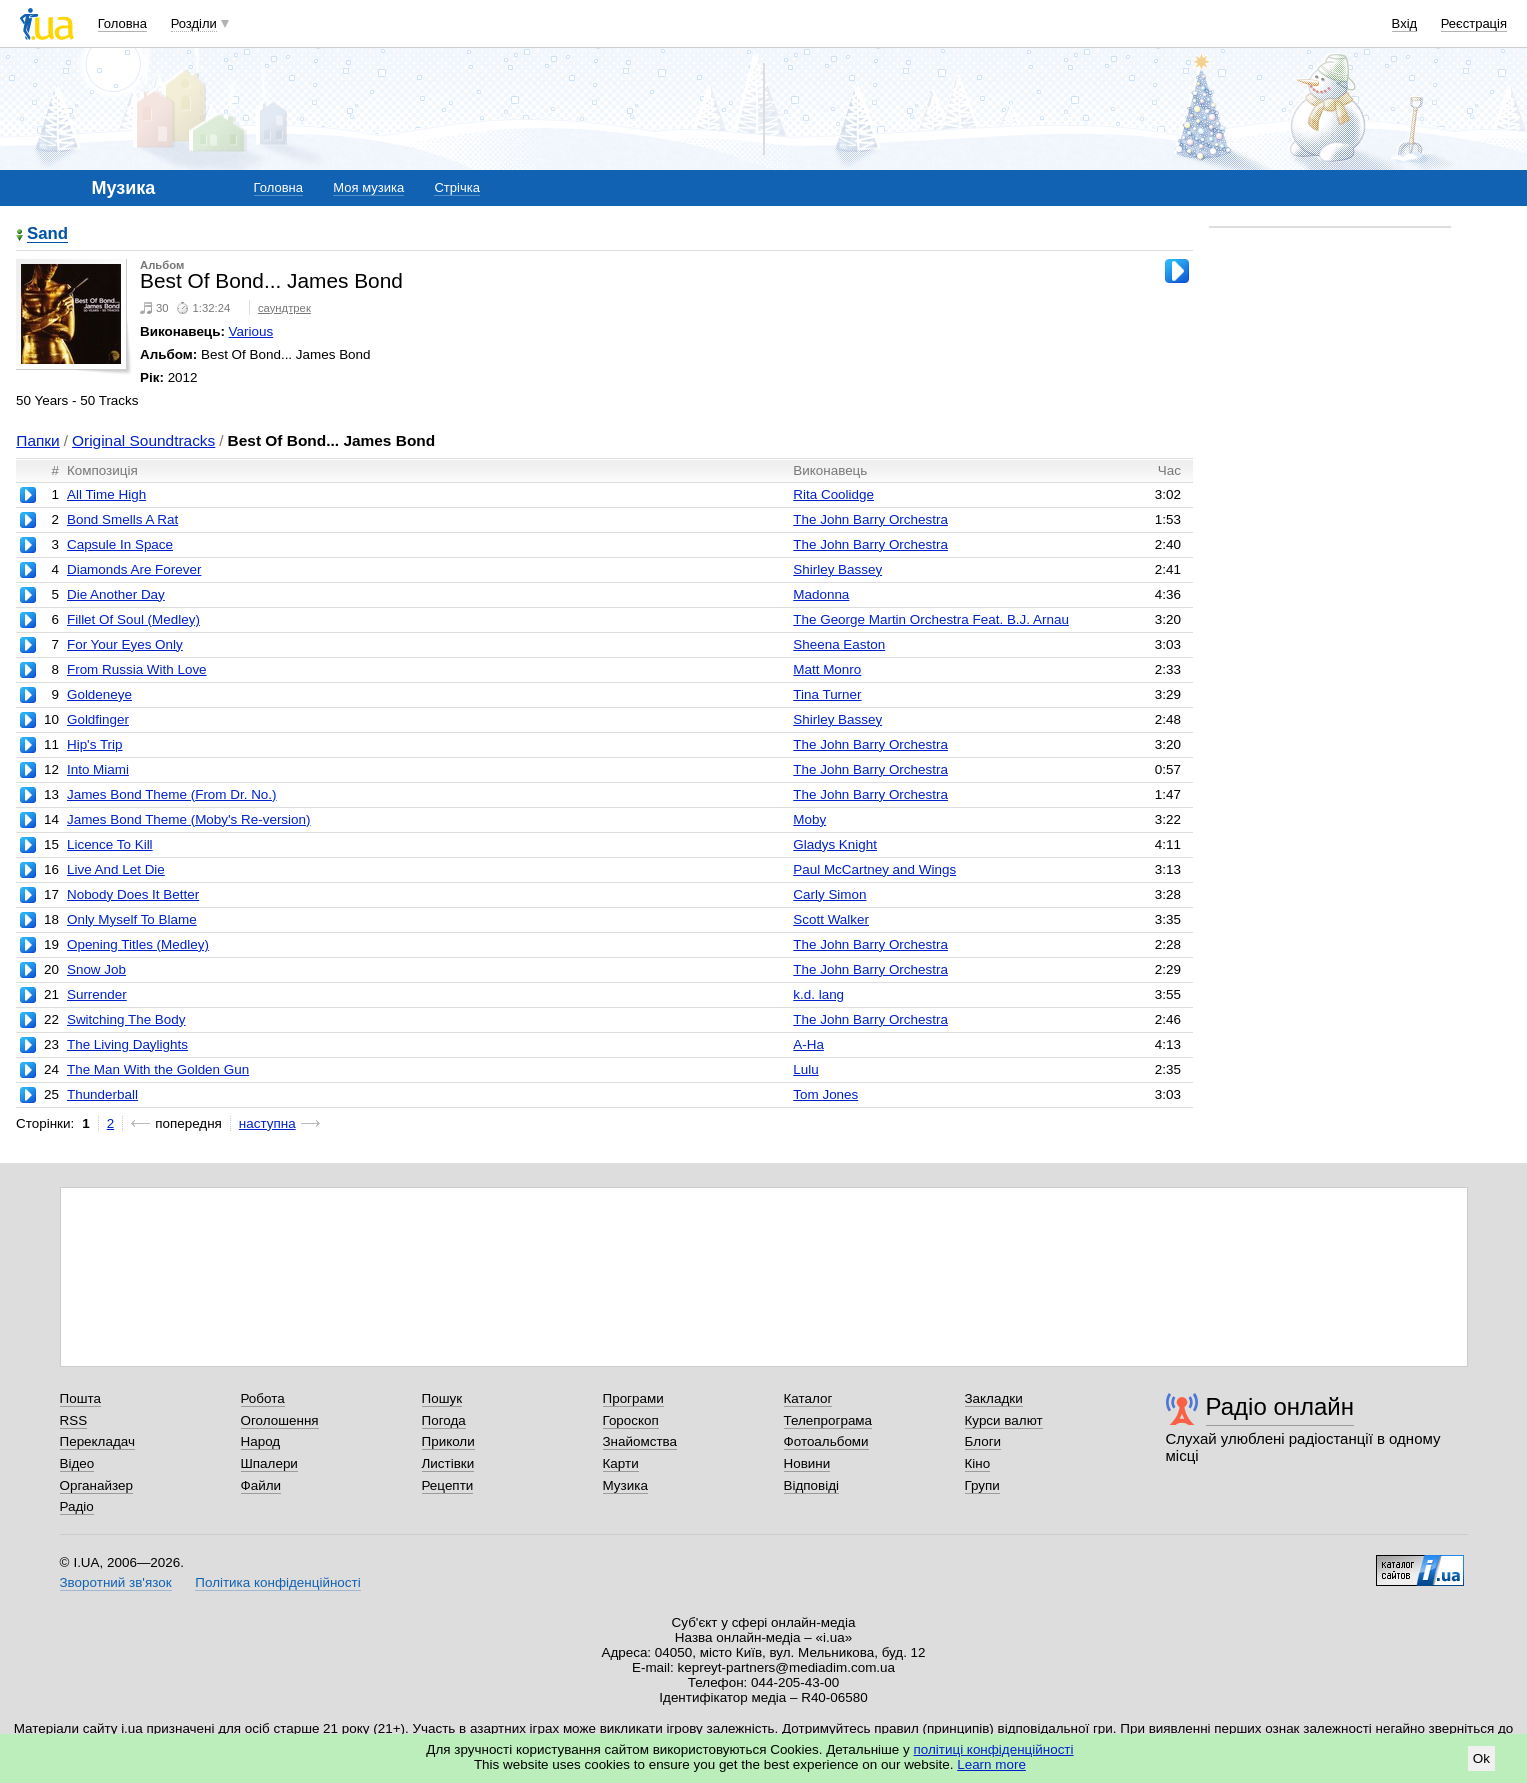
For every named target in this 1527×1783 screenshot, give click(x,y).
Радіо (77, 1506)
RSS (74, 1420)
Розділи (194, 23)
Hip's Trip (95, 744)
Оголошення (280, 1420)
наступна (267, 1123)
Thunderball (102, 1094)
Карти (621, 1463)
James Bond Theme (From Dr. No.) (172, 794)
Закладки (994, 1398)
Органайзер (96, 1485)
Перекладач (97, 1441)
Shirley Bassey (837, 569)
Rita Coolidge (833, 494)
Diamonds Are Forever (134, 569)
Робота (263, 1398)
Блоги (983, 1441)
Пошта (80, 1398)
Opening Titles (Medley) (138, 944)
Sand (47, 234)
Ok (1481, 1758)
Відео (77, 1463)
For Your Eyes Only (125, 644)
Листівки (448, 1463)
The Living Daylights (127, 1044)
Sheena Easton (839, 644)
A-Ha (808, 1044)
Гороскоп (631, 1420)
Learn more (991, 1764)
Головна (122, 23)
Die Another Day (116, 594)
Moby (809, 819)
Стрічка (456, 187)
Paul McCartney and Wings (874, 869)
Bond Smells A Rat (122, 519)
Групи (982, 1485)
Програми (633, 1398)
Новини (807, 1463)
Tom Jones (825, 1094)
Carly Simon (829, 894)
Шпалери (269, 1463)
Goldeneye (99, 694)
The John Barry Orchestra (870, 519)
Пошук (442, 1398)
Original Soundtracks (143, 440)
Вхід (1405, 23)
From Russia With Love (137, 669)
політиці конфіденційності (994, 1749)
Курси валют (1004, 1420)
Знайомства (640, 1441)
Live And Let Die (116, 869)
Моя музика (368, 187)
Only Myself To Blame (132, 919)
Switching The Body (126, 1019)
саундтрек (284, 308)
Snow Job (96, 969)
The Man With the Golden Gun (158, 1069)
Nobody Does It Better (133, 894)
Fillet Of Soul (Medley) (133, 619)
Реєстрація (1474, 23)
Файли (261, 1485)
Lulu (805, 1069)
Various (251, 331)
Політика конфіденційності (277, 1582)
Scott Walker (831, 919)
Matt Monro (827, 669)
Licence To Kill (110, 844)
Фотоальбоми (826, 1441)
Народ (261, 1441)
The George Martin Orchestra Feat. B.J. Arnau (931, 619)
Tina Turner (827, 694)
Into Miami (98, 769)
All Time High (106, 494)
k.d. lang (818, 994)
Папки (37, 440)
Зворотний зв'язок (116, 1582)
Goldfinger (98, 719)
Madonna (821, 594)
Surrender (97, 994)
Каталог (808, 1398)
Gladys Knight (835, 844)
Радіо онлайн (1280, 1406)
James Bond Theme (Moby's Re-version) (189, 819)
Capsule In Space (120, 544)
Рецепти (448, 1485)
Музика (625, 1485)
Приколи (448, 1441)
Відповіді (812, 1485)
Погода (444, 1420)
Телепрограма (828, 1420)
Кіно (978, 1463)
